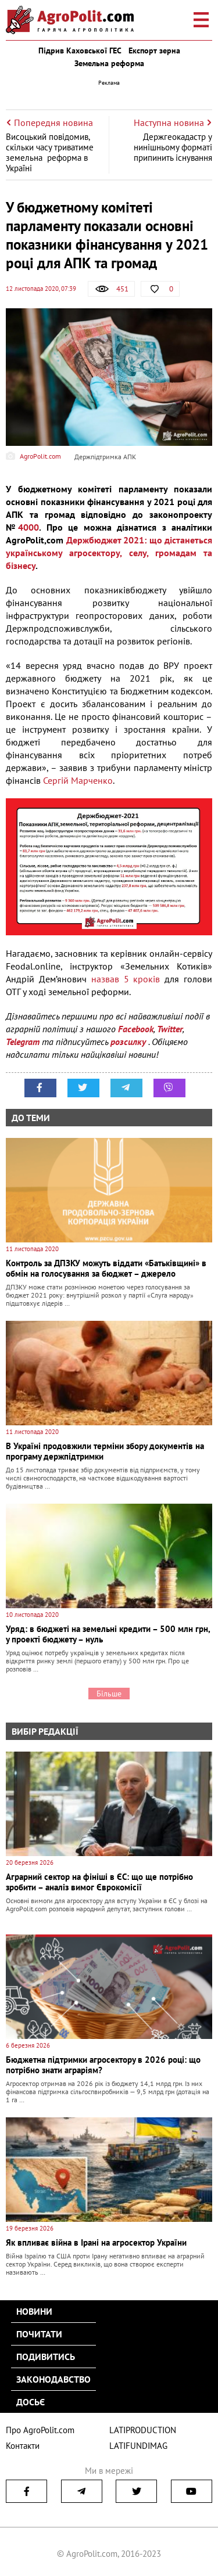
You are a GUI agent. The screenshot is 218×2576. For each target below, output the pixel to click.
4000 (28, 527)
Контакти (23, 2445)
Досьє (30, 2402)
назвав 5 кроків (125, 979)
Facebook (135, 1029)
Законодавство (53, 2379)
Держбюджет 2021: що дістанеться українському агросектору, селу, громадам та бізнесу (109, 552)
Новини (34, 2311)
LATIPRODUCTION (142, 2430)
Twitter (170, 1029)
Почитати (39, 2334)
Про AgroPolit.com (40, 2430)
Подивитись (45, 2356)
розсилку (129, 1041)
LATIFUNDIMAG (138, 2445)
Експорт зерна (154, 50)
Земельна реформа (109, 63)
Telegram (23, 1041)
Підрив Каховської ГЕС (79, 50)
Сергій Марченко (78, 780)
